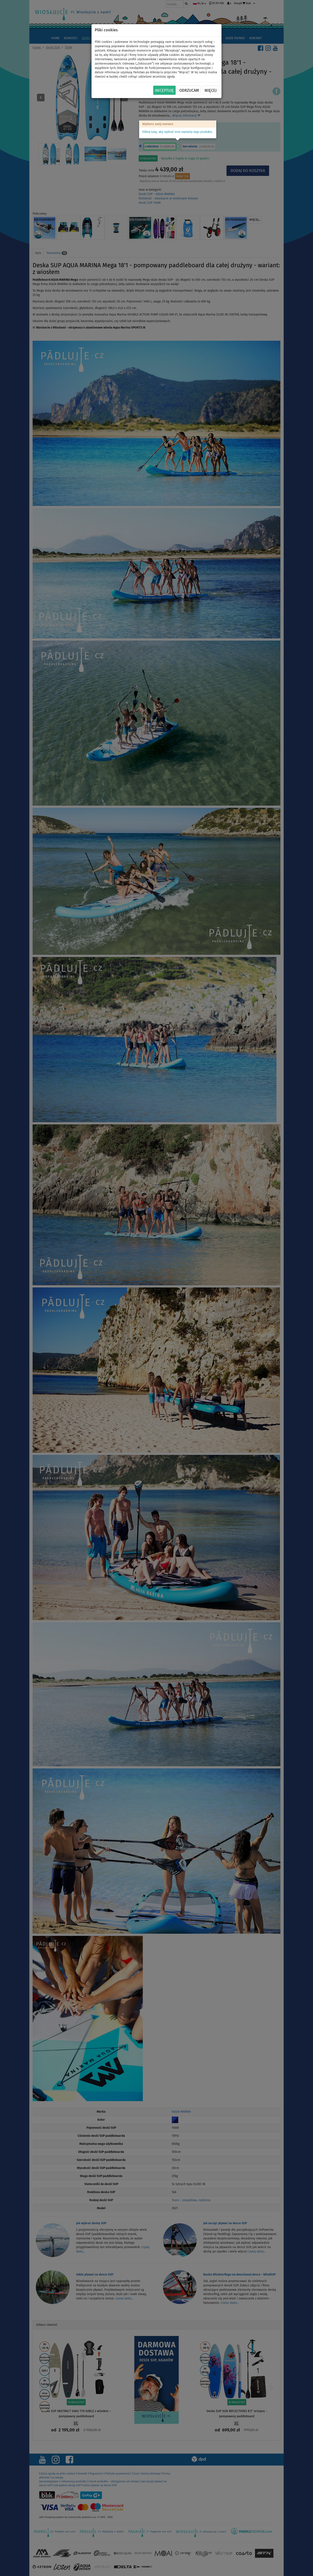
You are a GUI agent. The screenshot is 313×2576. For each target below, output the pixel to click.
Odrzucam (189, 90)
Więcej (210, 90)
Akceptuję (164, 90)
